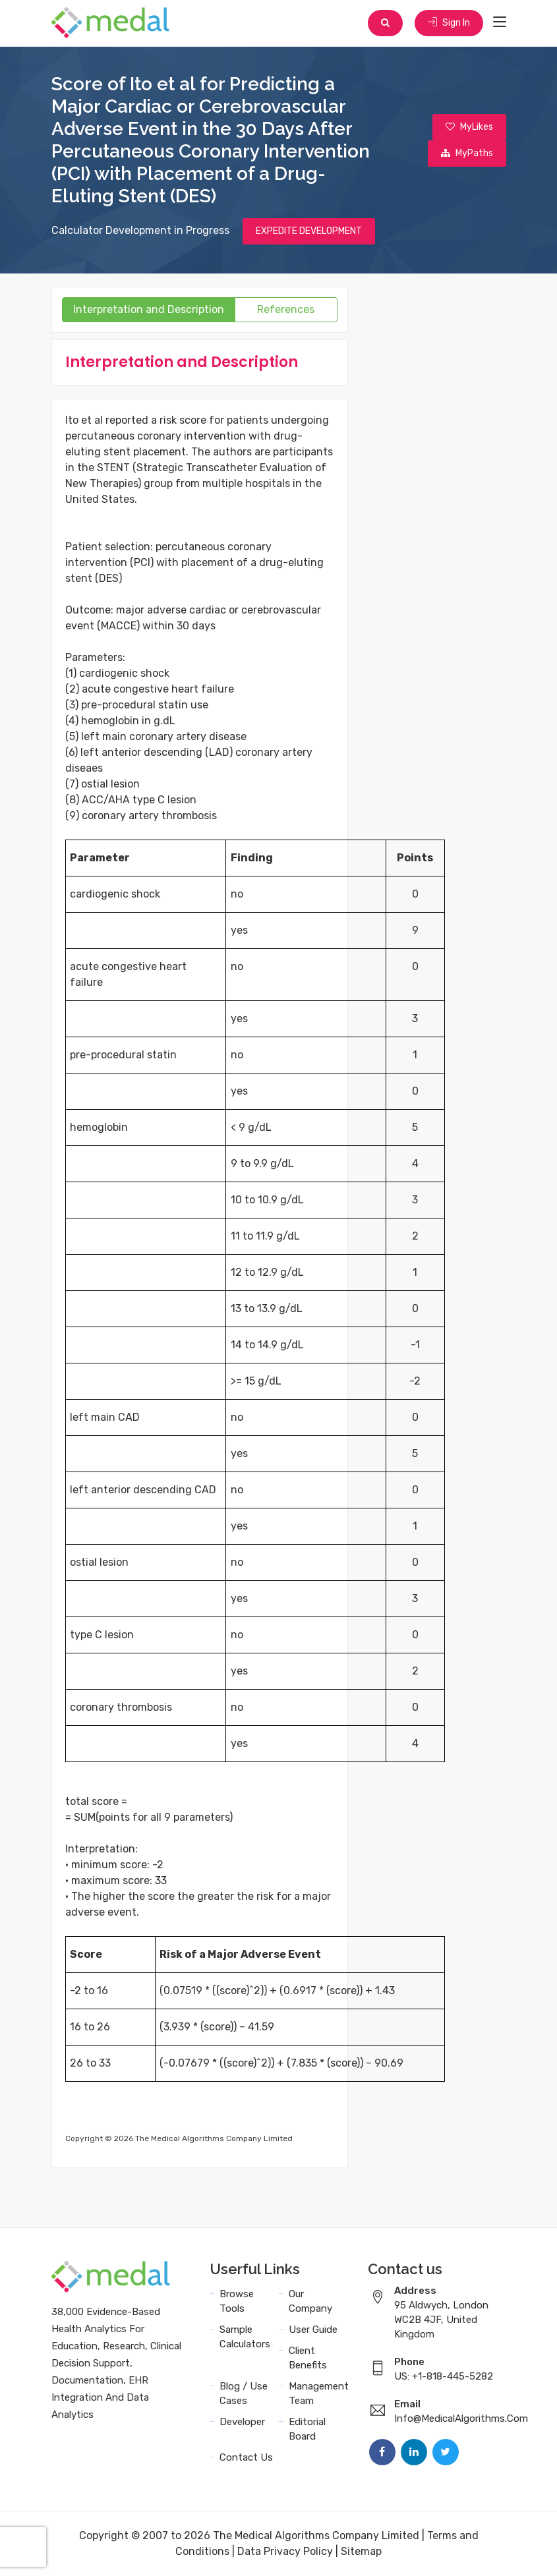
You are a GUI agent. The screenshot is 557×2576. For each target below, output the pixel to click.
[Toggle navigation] (499, 22)
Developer (242, 2422)
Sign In (449, 22)
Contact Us (246, 2457)
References (285, 309)
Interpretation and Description (148, 309)
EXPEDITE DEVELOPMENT (309, 231)
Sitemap (361, 2551)
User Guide (313, 2329)
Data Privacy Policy (285, 2551)
